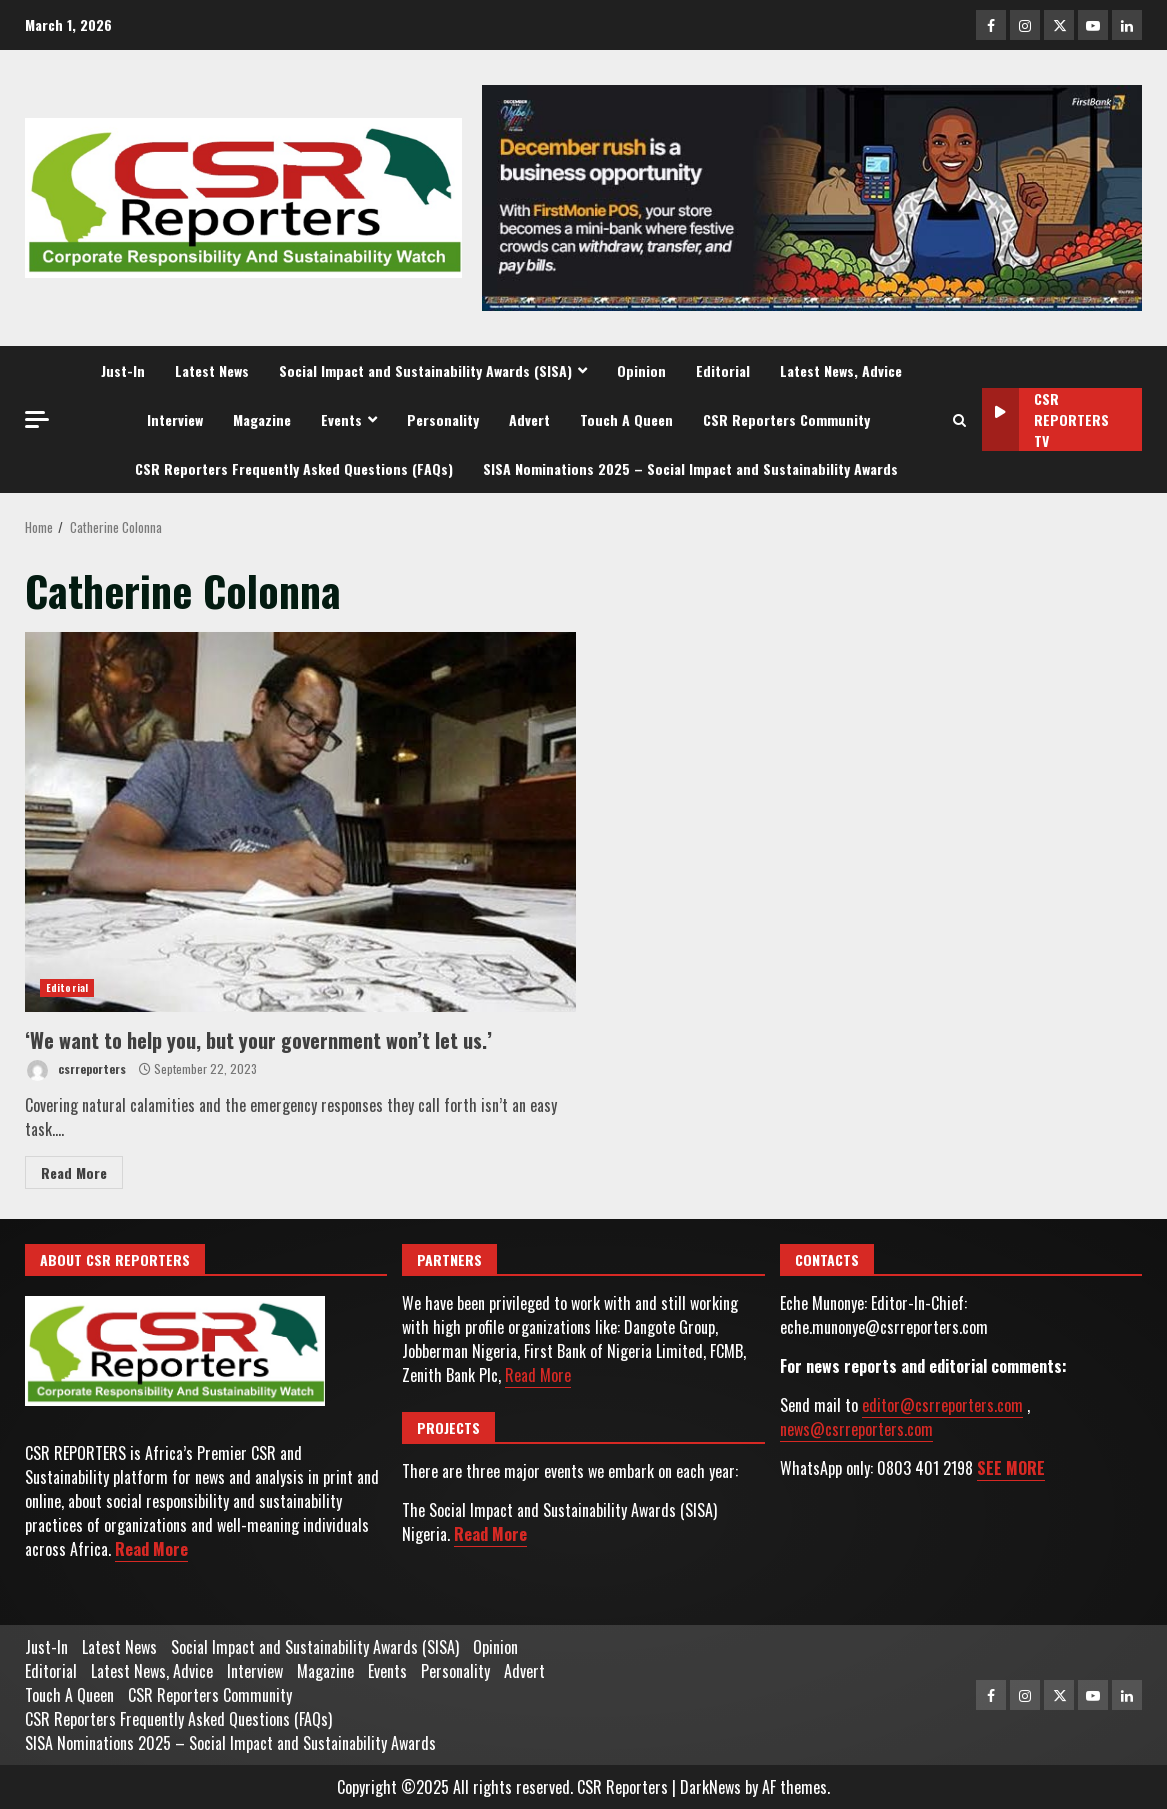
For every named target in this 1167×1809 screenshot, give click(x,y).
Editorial (723, 370)
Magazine (262, 419)
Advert (529, 419)
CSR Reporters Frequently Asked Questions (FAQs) (294, 468)
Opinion (641, 370)
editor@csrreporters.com (942, 1405)
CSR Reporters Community (786, 419)
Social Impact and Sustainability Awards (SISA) (425, 370)
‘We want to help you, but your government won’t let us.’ (300, 822)
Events (341, 419)
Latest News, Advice (841, 370)
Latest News (212, 370)
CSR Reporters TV (1045, 419)
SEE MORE (1011, 1468)
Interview (175, 419)
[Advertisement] (812, 196)
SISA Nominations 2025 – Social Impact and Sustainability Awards (690, 468)
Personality (443, 419)
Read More (74, 1172)
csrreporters (75, 1070)
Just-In (123, 370)
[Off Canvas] (37, 419)
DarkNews (710, 1787)
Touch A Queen (626, 419)
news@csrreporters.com (856, 1429)
